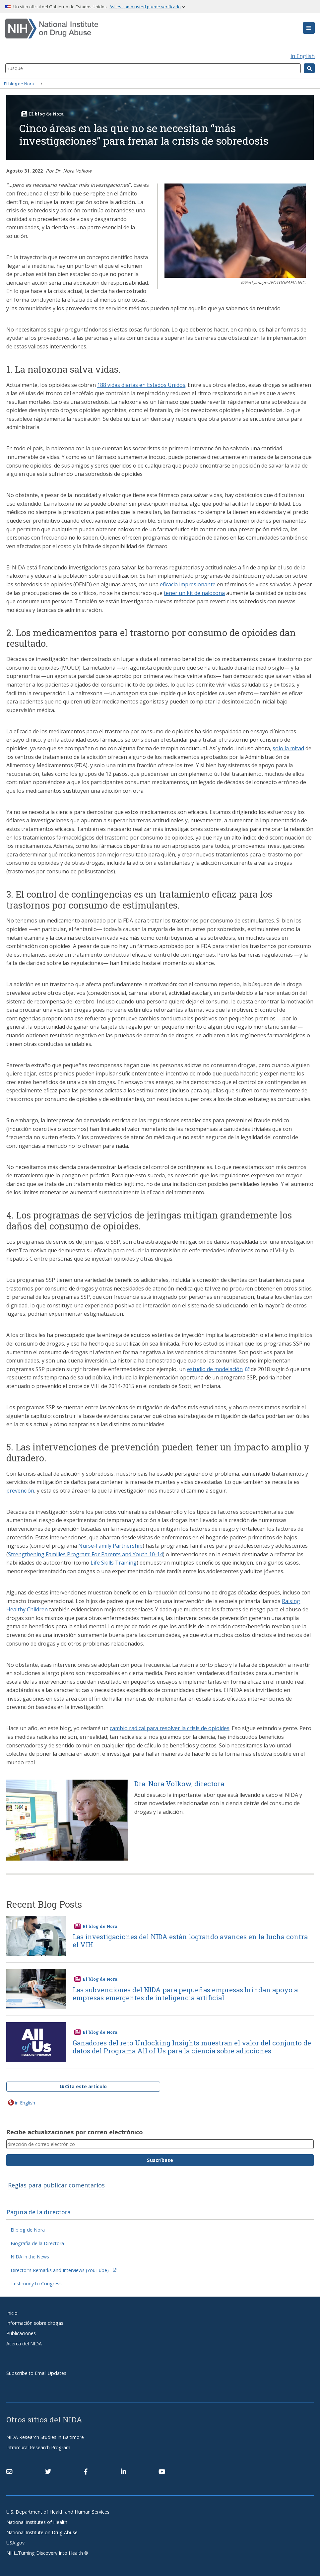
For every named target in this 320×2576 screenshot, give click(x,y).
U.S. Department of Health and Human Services (57, 2512)
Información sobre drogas (34, 2323)
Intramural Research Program (38, 2447)
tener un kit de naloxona (194, 593)
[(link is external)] (48, 2471)
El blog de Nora (19, 83)
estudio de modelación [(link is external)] (218, 1369)
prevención (20, 1490)
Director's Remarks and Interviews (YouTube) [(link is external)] (63, 2270)
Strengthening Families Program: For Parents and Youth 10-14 (85, 1554)
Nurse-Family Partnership (110, 1545)
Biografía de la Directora (37, 2243)
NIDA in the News (30, 2256)
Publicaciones (21, 2333)
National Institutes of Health (36, 2522)
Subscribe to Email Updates (36, 2373)
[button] (309, 28)
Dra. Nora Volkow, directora (179, 1783)
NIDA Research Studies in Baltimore (45, 2437)
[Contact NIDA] (9, 2471)
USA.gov (15, 2542)
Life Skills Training (114, 1562)
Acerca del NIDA (24, 2343)
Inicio (12, 2313)
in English (302, 56)
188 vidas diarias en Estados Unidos (141, 385)
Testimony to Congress (36, 2283)
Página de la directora (38, 2212)
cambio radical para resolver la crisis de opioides (169, 1728)
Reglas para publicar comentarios (56, 2185)
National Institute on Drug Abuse (42, 2532)
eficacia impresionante (188, 584)
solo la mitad (288, 748)
